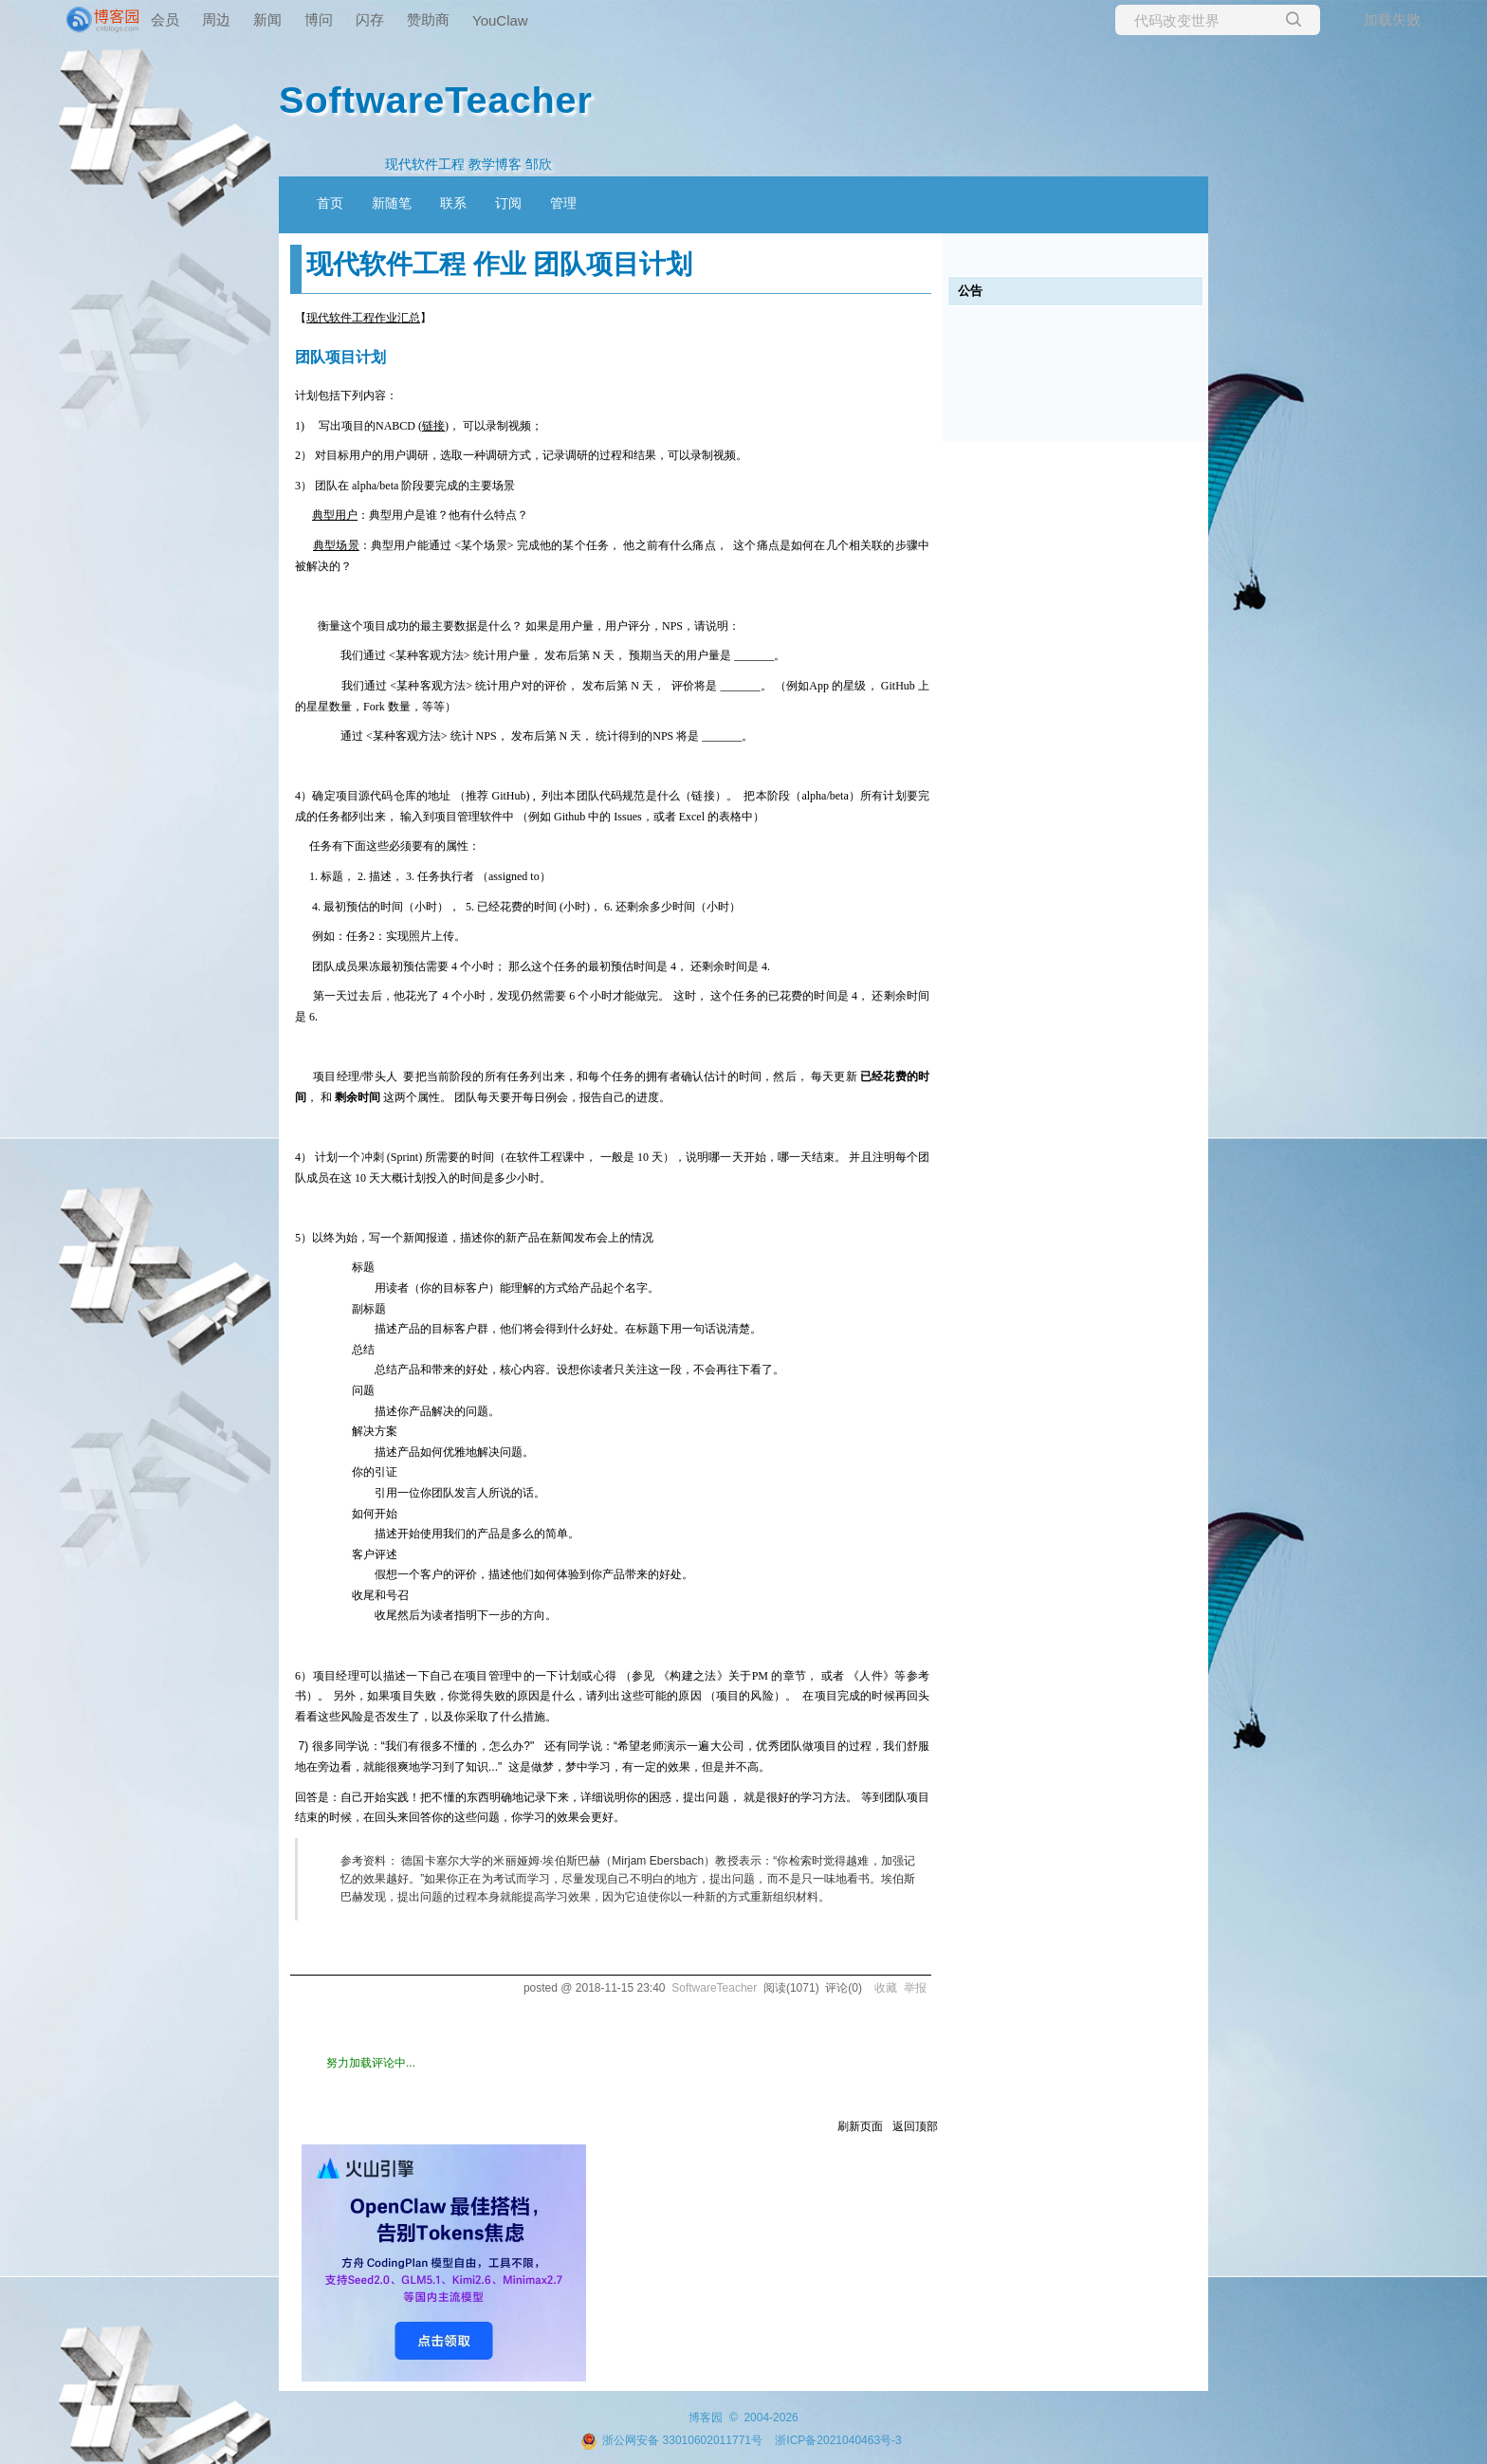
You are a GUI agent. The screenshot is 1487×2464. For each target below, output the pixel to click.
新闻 (267, 19)
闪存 (370, 19)
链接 (433, 425)
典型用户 (335, 515)
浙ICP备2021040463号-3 (838, 2440)
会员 (165, 19)
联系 (453, 203)
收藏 (885, 1988)
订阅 (508, 203)
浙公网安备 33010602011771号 (671, 2440)
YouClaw (500, 20)
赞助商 (428, 19)
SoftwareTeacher (436, 99)
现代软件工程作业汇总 (363, 317)
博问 (318, 19)
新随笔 (392, 203)
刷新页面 (860, 2126)
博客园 (705, 2417)
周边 (216, 19)
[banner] (76, 20)
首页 (330, 203)
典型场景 (336, 545)
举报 (915, 1988)
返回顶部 (915, 2126)
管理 (563, 203)
